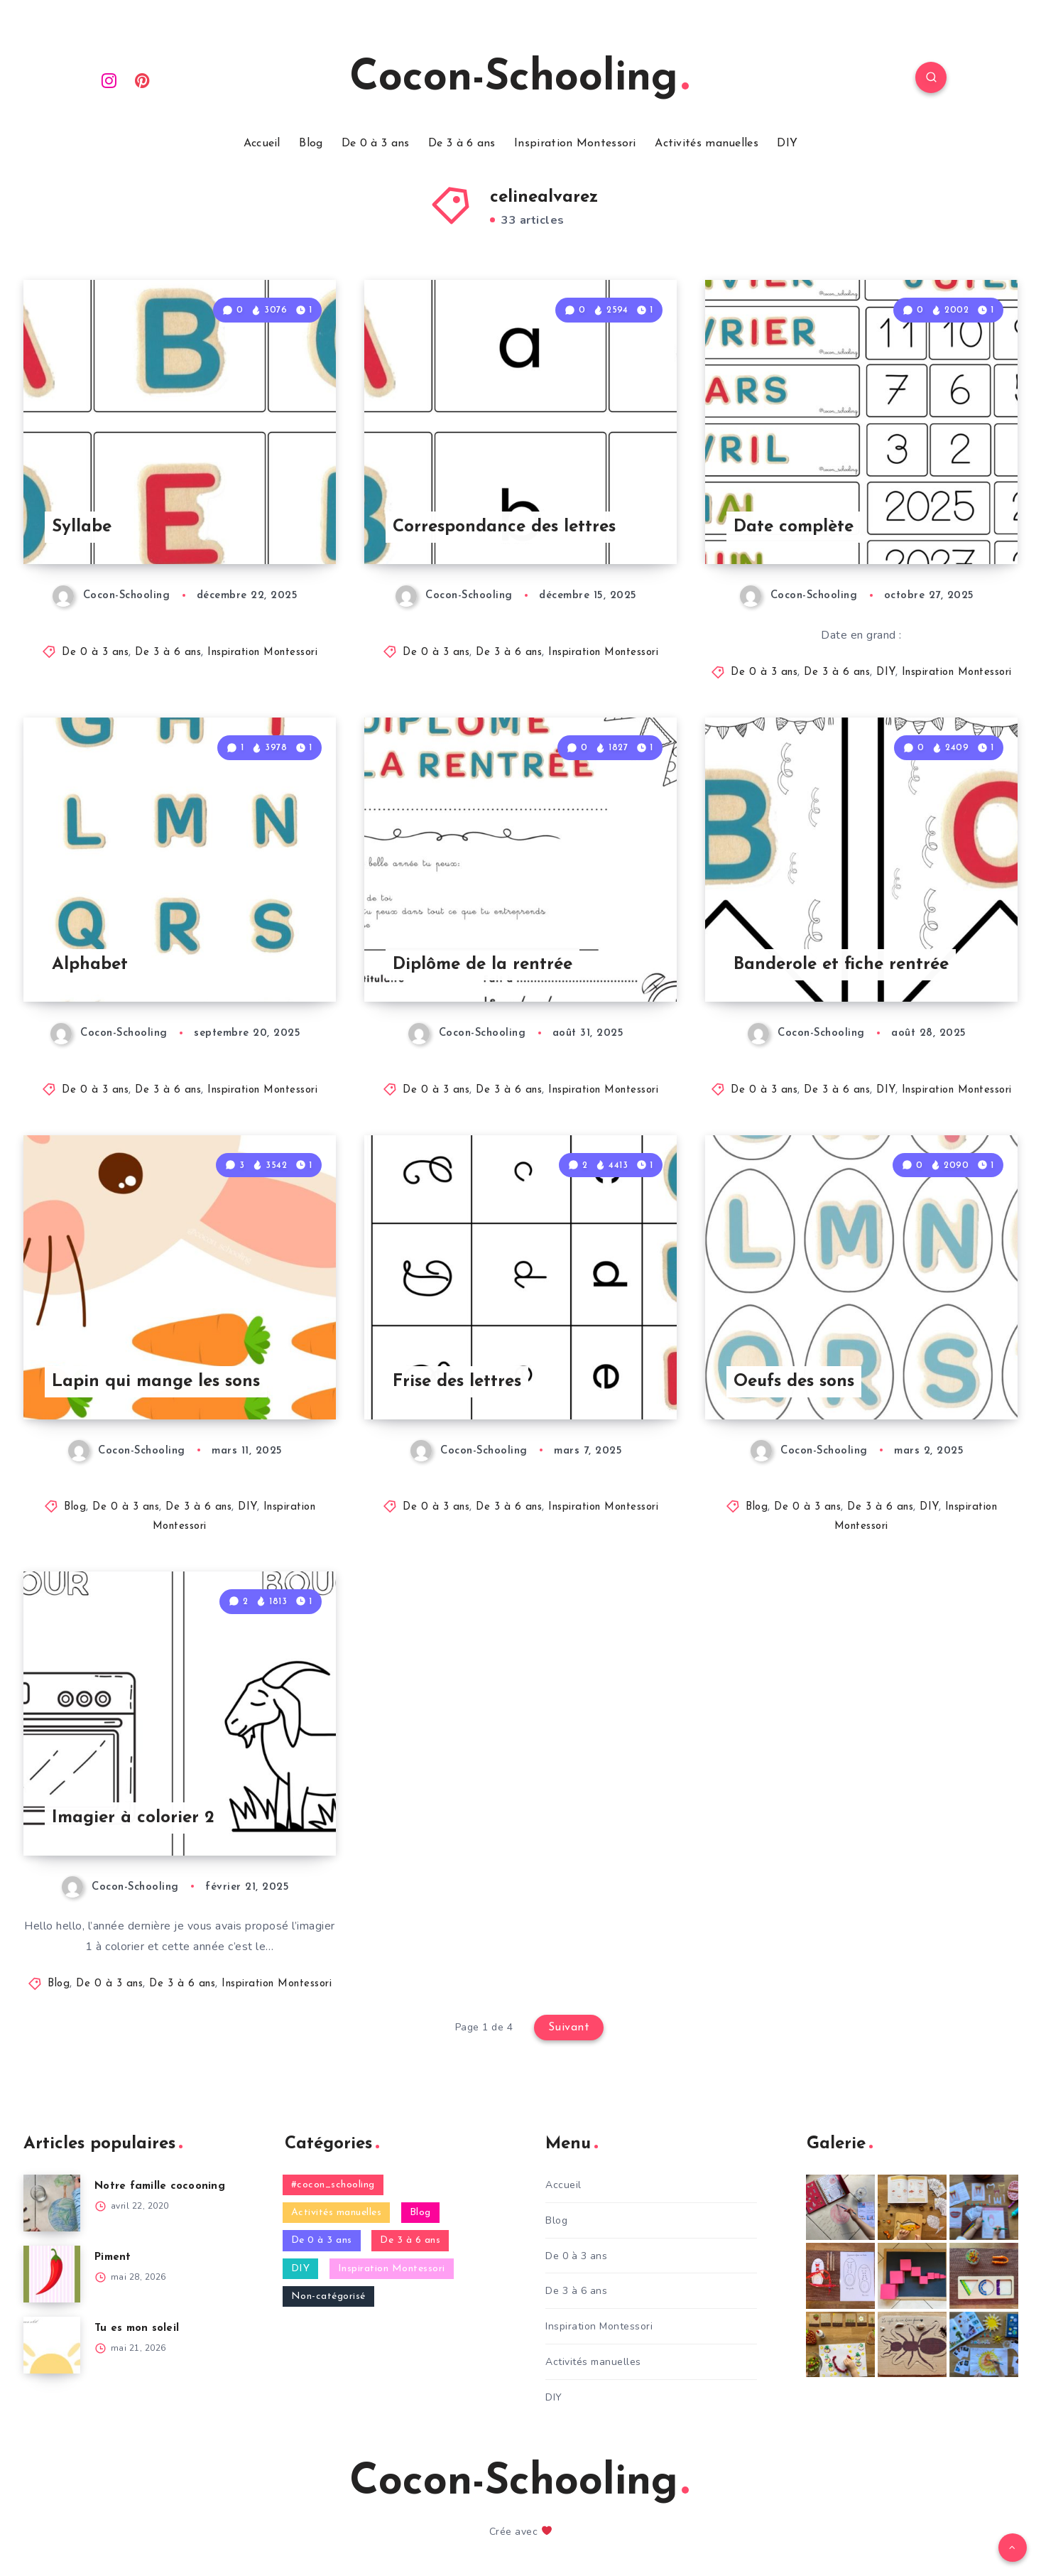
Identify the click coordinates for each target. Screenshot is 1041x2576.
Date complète (794, 527)
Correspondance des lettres (504, 527)
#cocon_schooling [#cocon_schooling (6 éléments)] (333, 2185)
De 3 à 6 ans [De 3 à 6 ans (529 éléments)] (410, 2240)
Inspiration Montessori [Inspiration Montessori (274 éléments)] (391, 2268)
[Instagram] (109, 79)
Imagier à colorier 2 (133, 1818)
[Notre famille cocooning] (51, 2203)
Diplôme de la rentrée (482, 964)
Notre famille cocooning (159, 2186)
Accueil (262, 143)
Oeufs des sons (794, 1381)
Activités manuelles (706, 143)
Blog (310, 143)
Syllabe (81, 527)
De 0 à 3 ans (376, 143)
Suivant (569, 2027)
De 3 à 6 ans (462, 143)
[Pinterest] (142, 79)
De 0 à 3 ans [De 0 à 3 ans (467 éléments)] (321, 2240)
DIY (787, 143)
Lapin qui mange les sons (156, 1381)
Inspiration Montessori (575, 143)
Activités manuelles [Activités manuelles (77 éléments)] (336, 2212)
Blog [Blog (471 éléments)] (420, 2212)
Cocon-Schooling (519, 79)
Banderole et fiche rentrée (841, 964)
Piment (112, 2257)
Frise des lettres (457, 1381)
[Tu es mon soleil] (51, 2345)
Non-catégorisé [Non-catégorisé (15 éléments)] (328, 2296)
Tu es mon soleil (136, 2328)
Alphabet (90, 964)
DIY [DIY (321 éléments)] (300, 2268)
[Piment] (51, 2274)
